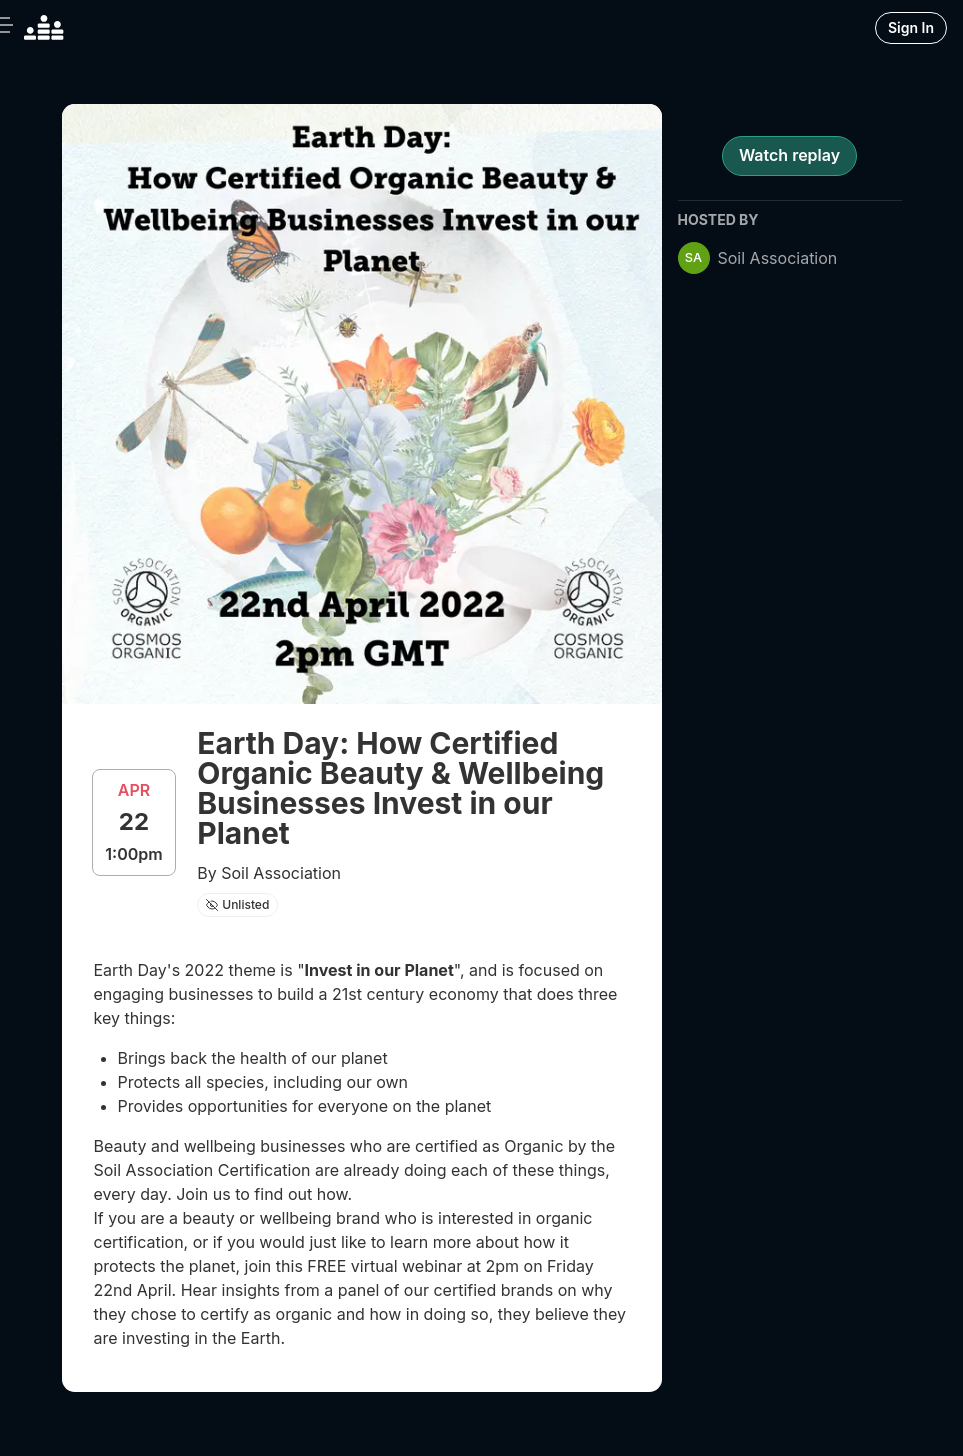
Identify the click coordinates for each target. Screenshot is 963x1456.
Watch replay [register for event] (789, 155)
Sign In (911, 27)
